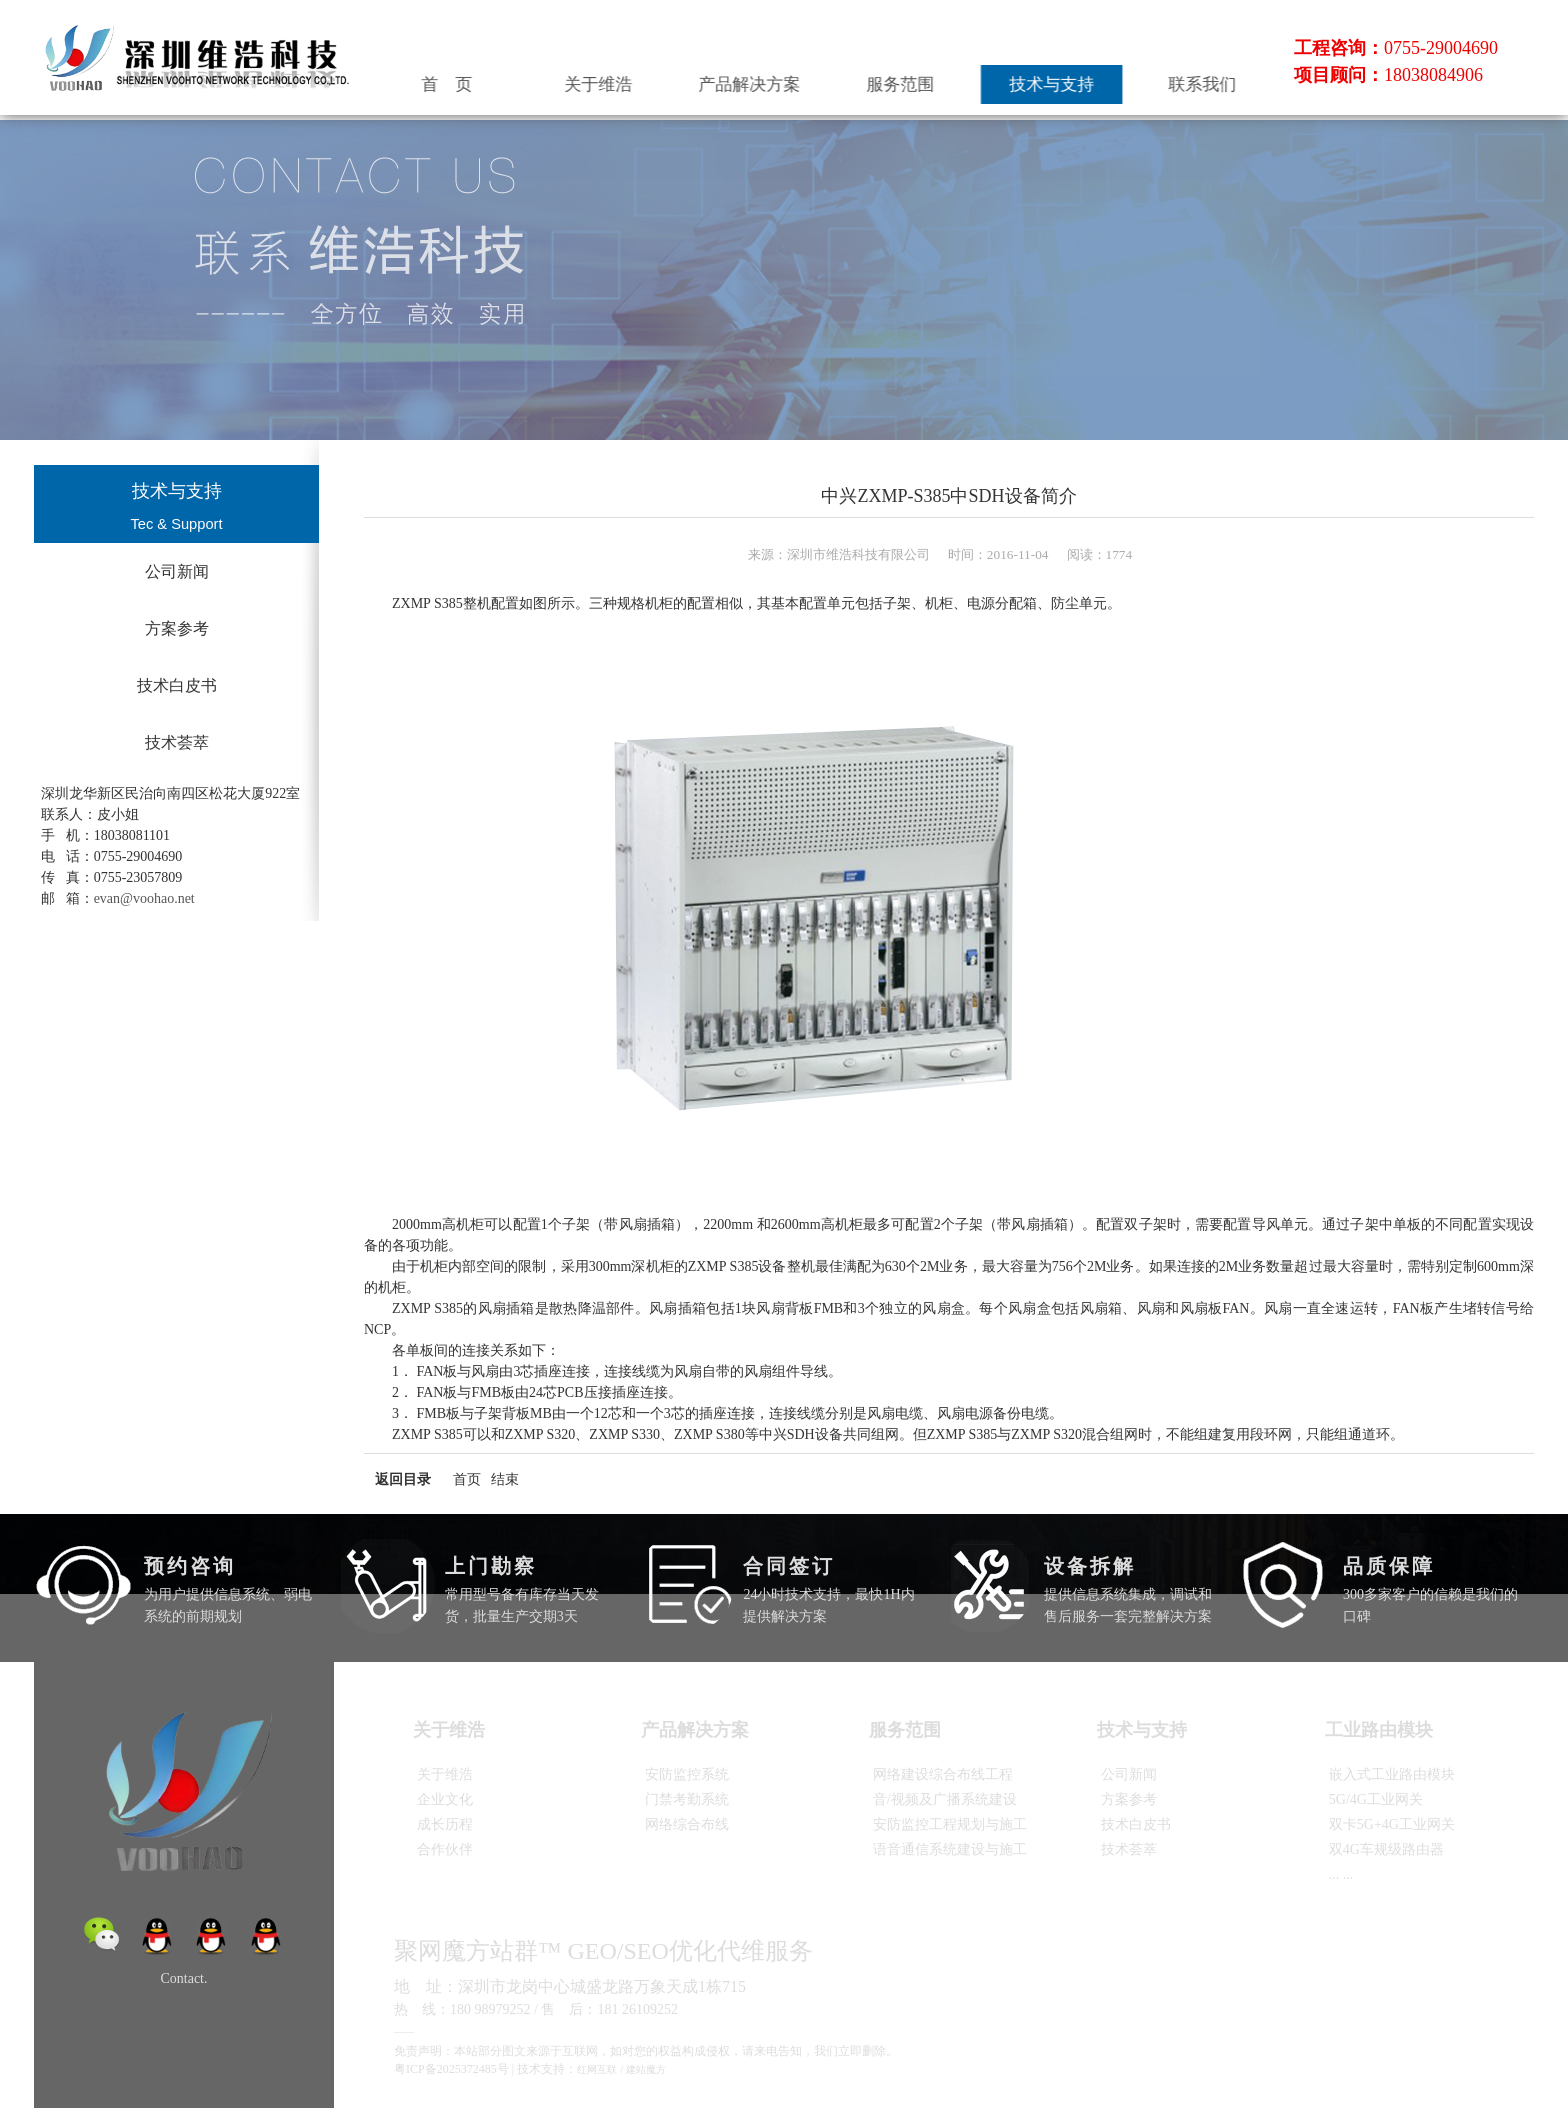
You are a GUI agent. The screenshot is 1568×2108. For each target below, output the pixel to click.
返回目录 (403, 1479)
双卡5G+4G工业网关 (1392, 1824)
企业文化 (445, 1799)
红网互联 (597, 2069)
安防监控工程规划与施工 (950, 1824)
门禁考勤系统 (687, 1799)
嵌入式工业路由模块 (1392, 1774)
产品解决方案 (817, 78)
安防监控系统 (687, 1774)
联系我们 (1217, 78)
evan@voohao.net (144, 898)
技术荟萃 (177, 742)
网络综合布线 (687, 1824)
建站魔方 (646, 2069)
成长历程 (445, 1824)
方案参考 (177, 628)
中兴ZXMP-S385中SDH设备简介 (948, 496)
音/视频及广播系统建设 (945, 1799)
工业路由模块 (1383, 1730)
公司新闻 (177, 571)
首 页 (551, 78)
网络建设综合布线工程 (943, 1774)
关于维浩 (684, 78)
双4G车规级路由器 (1386, 1849)
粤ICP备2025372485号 (451, 2069)
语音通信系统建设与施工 (950, 1849)
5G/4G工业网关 (1376, 1799)
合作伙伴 (445, 1849)
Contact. (183, 1978)
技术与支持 (1084, 78)
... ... (1341, 1874)
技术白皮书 (177, 685)
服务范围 (951, 78)
